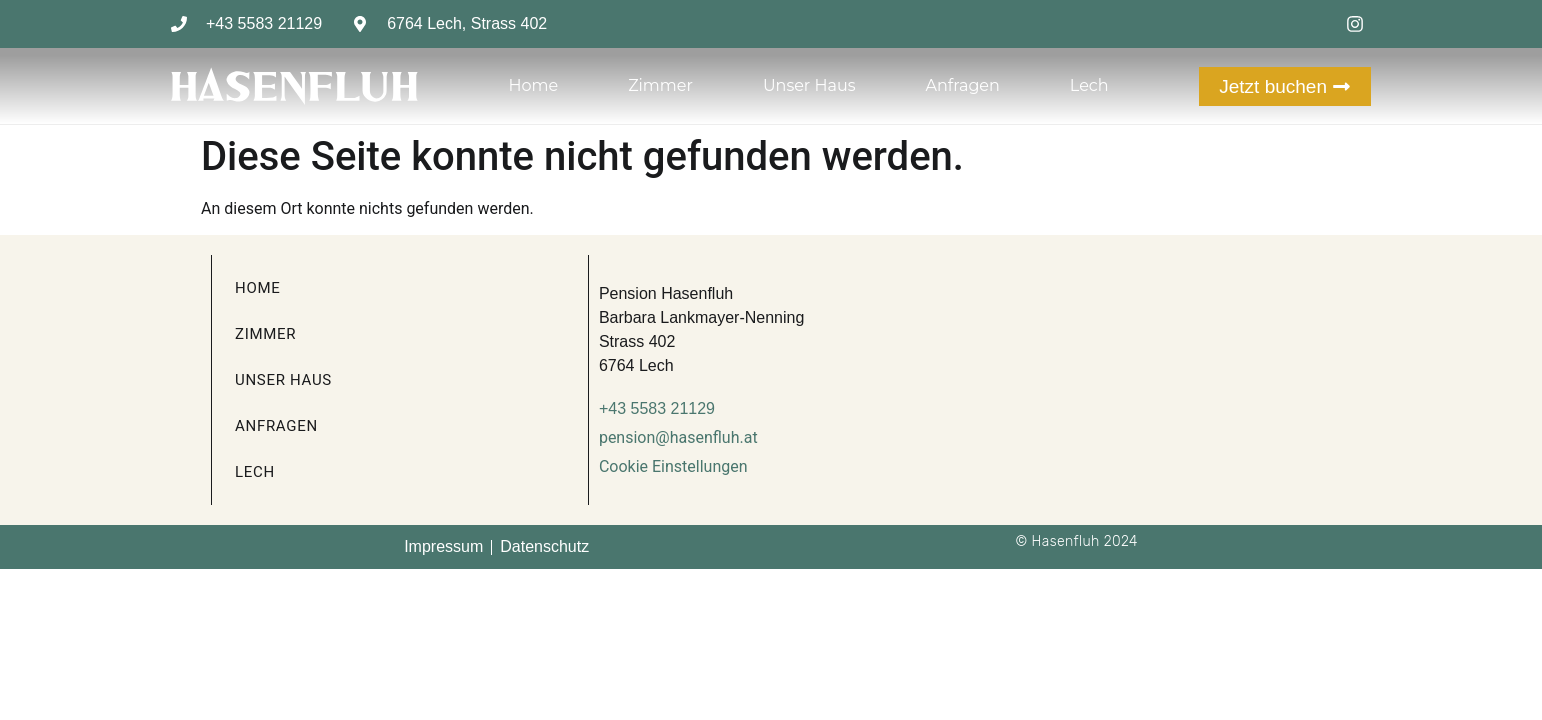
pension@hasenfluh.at (678, 437)
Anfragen (962, 85)
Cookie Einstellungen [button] (673, 466)
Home (533, 85)
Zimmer (660, 85)
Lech (1089, 85)
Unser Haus (809, 85)
